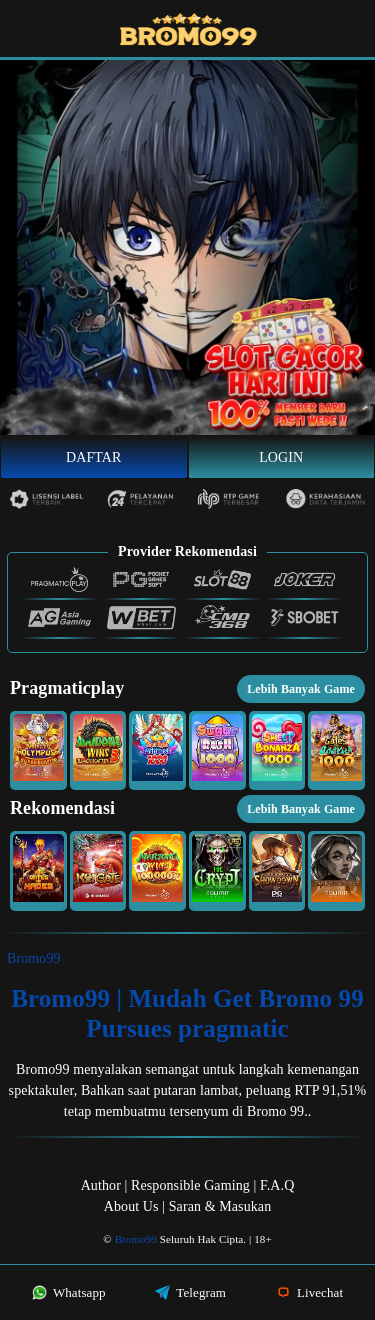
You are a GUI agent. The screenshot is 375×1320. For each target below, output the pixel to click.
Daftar (94, 457)
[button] (38, 751)
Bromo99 (34, 958)
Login (281, 457)
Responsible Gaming (190, 1185)
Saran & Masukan (220, 1206)
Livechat (310, 1292)
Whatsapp (69, 1292)
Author (101, 1185)
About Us (131, 1206)
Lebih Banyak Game (301, 689)
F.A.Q (277, 1185)
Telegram (190, 1292)
